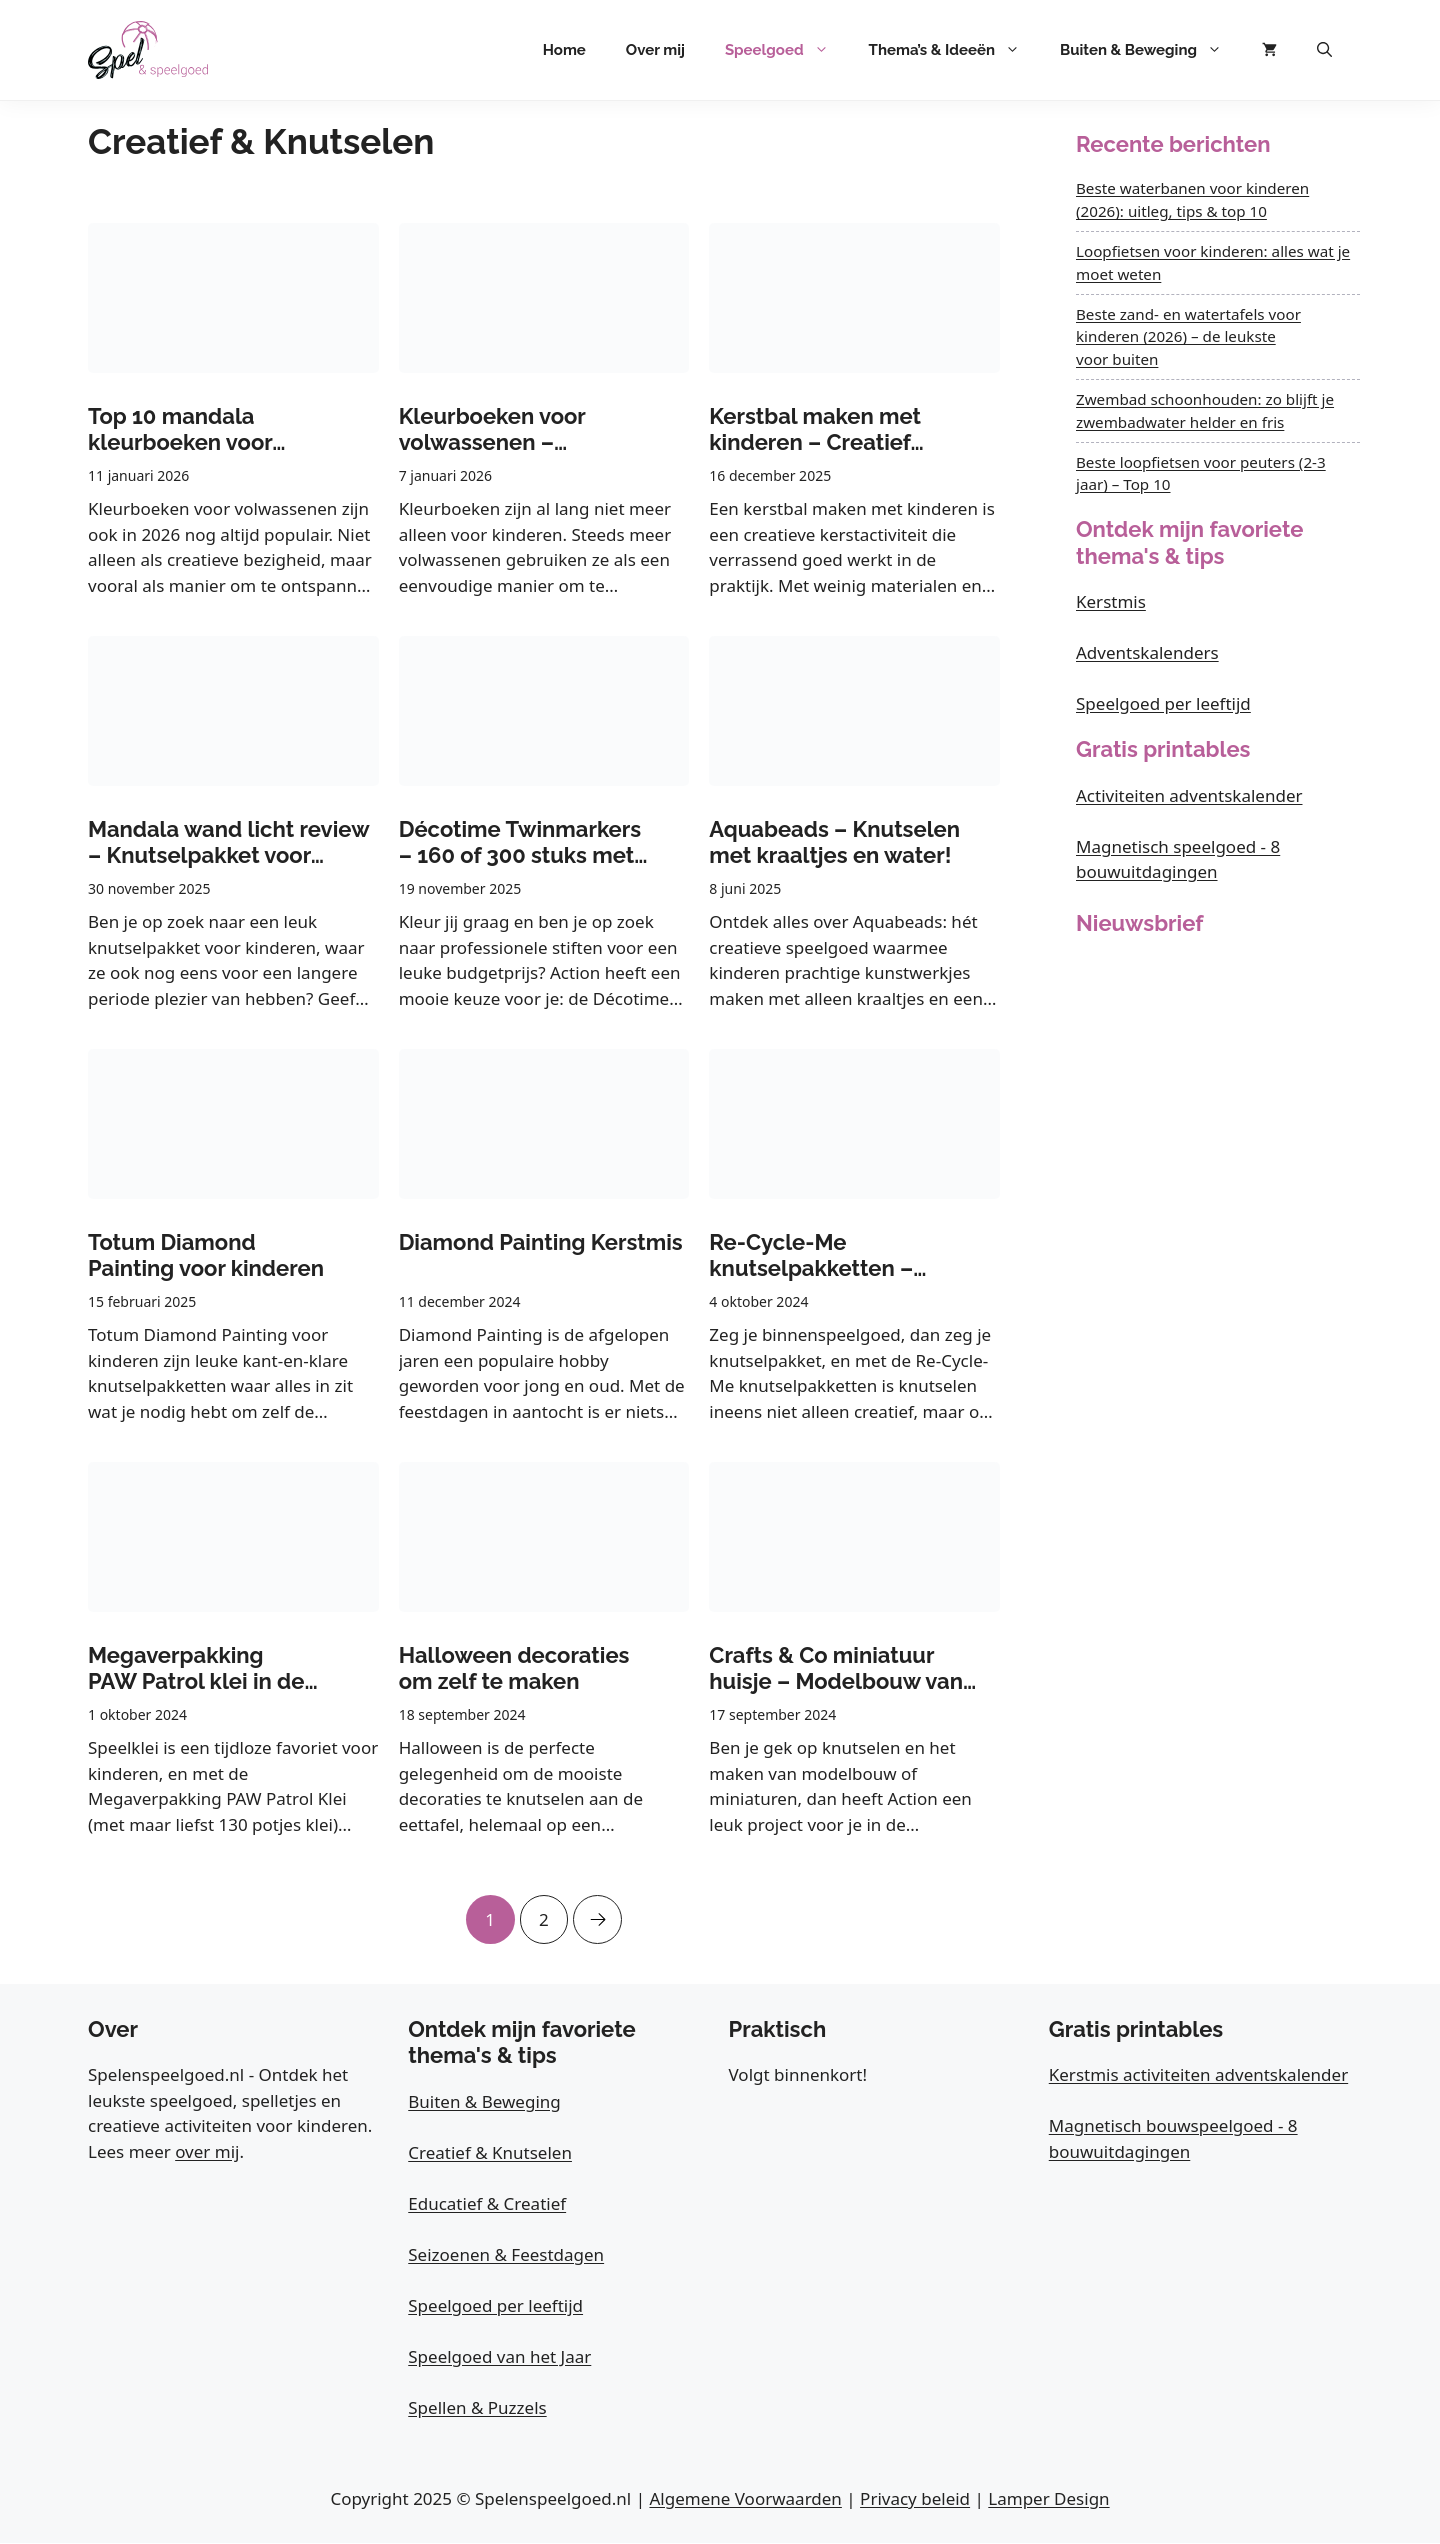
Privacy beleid (915, 2499)
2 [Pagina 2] (544, 1913)
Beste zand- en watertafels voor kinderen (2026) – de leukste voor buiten (1188, 337)
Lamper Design (1048, 2499)
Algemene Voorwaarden (745, 2499)
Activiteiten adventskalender (1189, 795)
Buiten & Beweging (1151, 50)
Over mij (655, 50)
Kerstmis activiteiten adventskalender (1198, 2075)
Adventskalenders (1147, 652)
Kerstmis (1111, 601)
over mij (207, 2152)
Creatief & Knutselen (490, 2153)
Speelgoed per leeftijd (1163, 703)
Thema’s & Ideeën (954, 50)
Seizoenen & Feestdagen (506, 2255)
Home (564, 50)
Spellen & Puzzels (477, 2408)
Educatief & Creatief (487, 2204)
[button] (1324, 50)
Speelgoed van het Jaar (499, 2357)
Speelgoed (787, 50)
